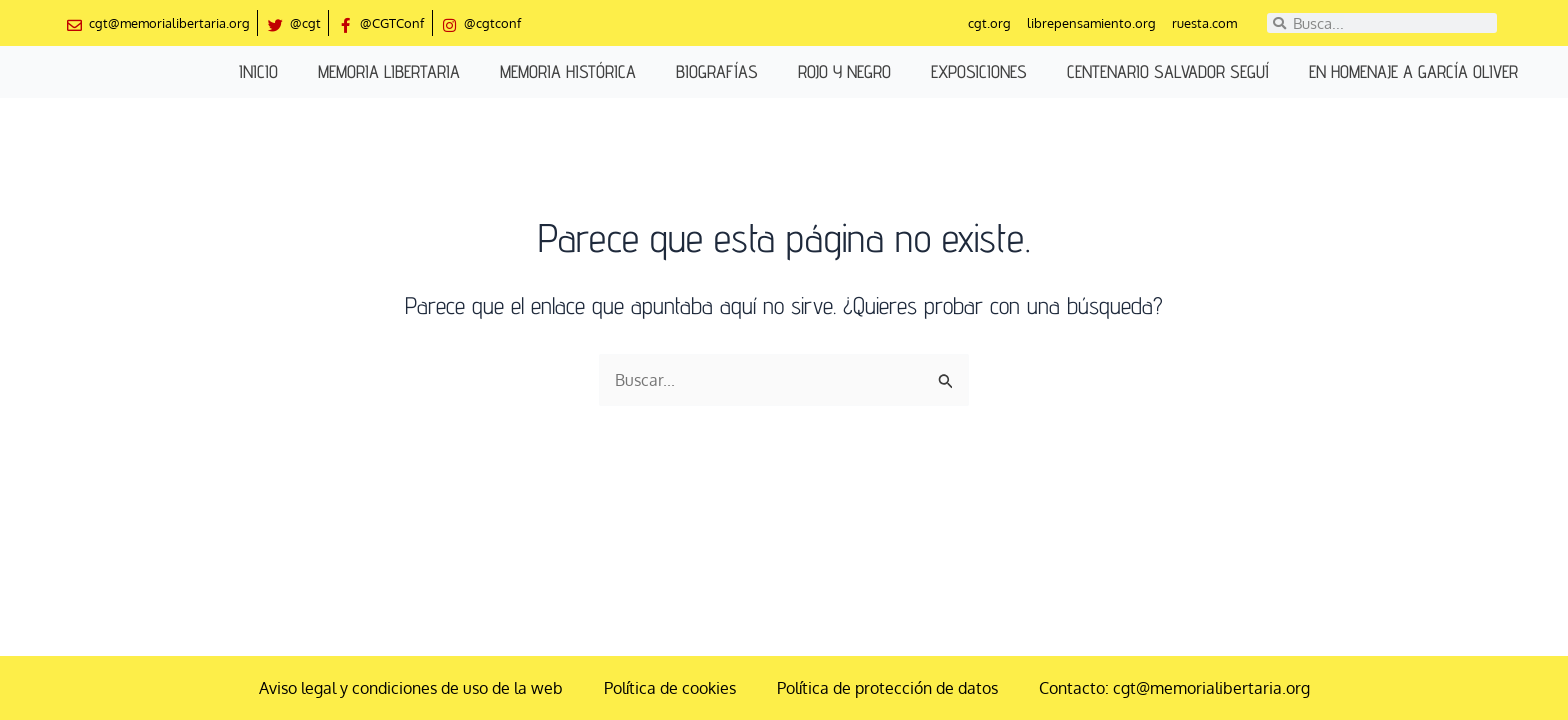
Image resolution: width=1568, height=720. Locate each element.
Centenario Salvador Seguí (1168, 71)
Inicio (258, 71)
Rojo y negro (844, 71)
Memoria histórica (568, 71)
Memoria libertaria (389, 71)
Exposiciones (979, 71)
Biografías (717, 71)
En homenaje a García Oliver (1413, 71)
